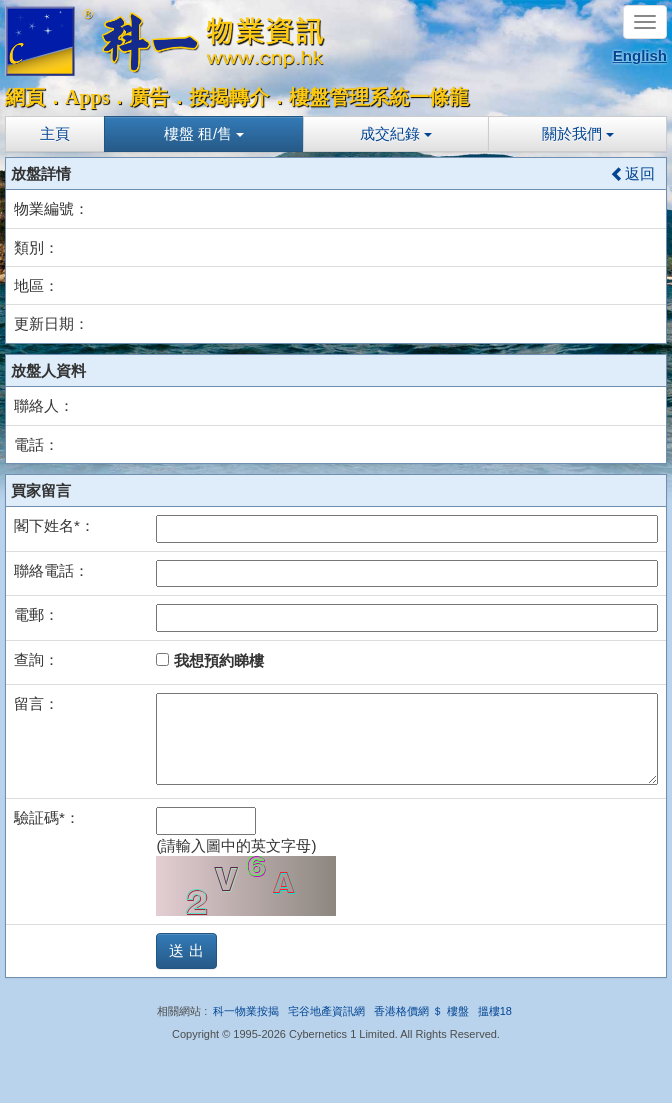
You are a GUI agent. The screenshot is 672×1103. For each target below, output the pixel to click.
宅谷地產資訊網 (326, 1011)
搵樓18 (495, 1011)
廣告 (149, 97)
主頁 (55, 133)
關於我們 (578, 133)
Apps (87, 97)
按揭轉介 (229, 97)
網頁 (25, 97)
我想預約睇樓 (209, 660)
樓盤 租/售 (204, 133)
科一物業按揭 (246, 1011)
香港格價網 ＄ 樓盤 (421, 1011)
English (640, 55)
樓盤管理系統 (349, 97)
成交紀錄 (396, 133)
